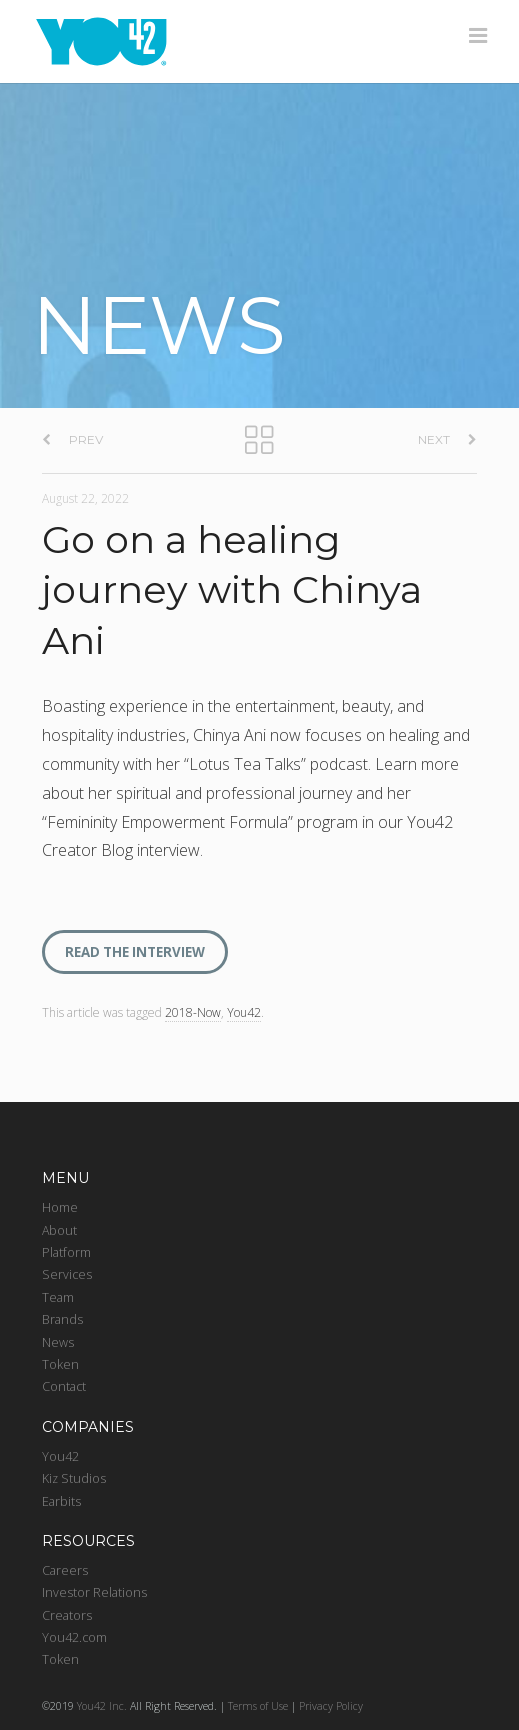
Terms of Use (258, 1706)
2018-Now (193, 1012)
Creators (67, 1615)
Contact (64, 1386)
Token (60, 1364)
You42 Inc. (102, 1706)
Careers (65, 1570)
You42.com (74, 1637)
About (59, 1230)
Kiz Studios (74, 1478)
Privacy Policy (331, 1706)
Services (67, 1274)
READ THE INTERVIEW (135, 952)
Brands (62, 1319)
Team (58, 1297)
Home (60, 1207)
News (58, 1342)
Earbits (61, 1501)
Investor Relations (94, 1592)
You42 (244, 1012)
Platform (66, 1252)
